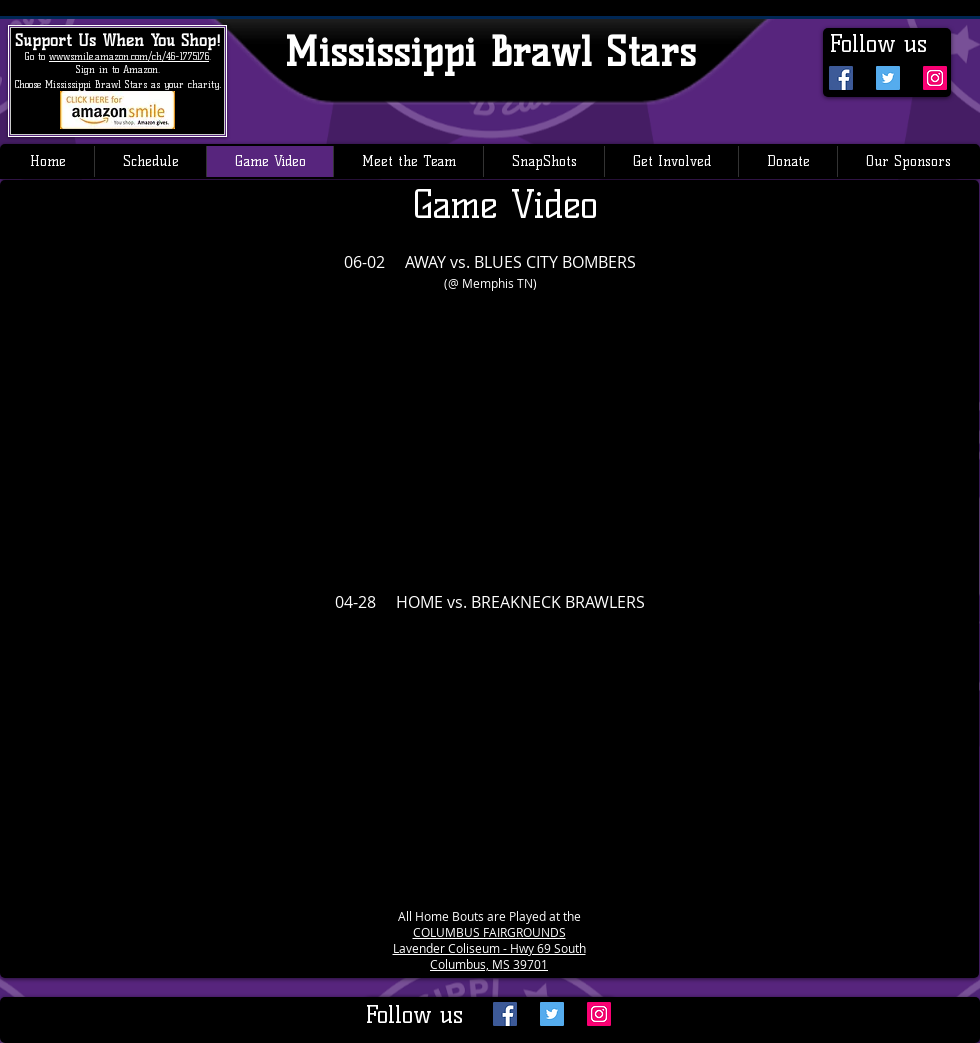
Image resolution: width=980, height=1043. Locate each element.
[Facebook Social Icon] (841, 78)
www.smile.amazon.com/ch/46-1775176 (129, 56)
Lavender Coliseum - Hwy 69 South (489, 948)
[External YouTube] (489, 431)
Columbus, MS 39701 (489, 964)
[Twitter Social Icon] (888, 78)
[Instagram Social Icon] (935, 78)
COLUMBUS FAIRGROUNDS (489, 932)
